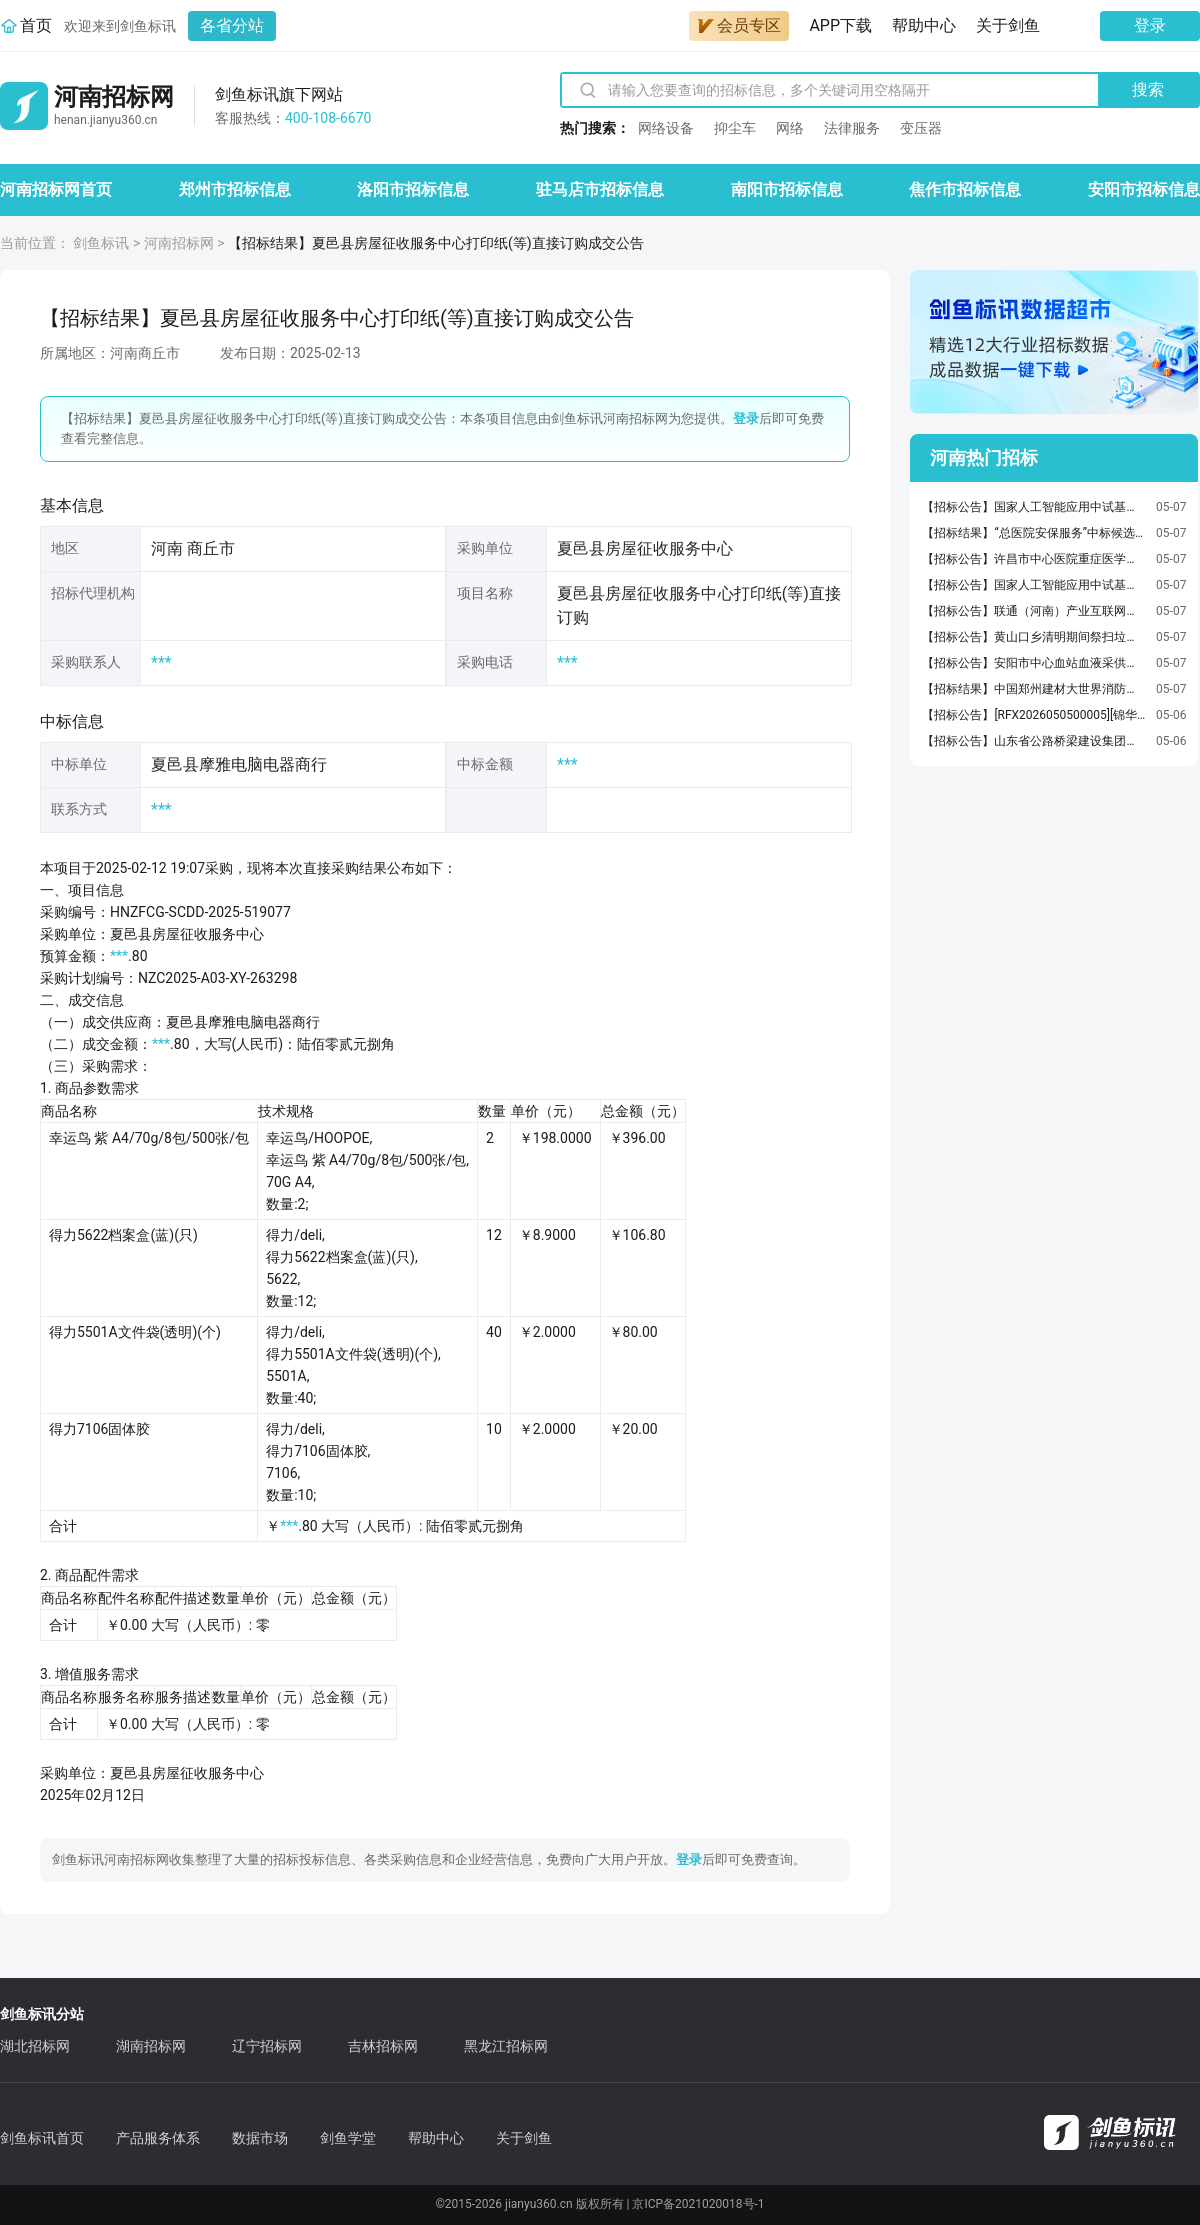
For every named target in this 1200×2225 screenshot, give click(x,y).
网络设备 (666, 128)
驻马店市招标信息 (600, 189)
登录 (1150, 25)
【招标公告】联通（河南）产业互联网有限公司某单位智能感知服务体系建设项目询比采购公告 (1034, 611)
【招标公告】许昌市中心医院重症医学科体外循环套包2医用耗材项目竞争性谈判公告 (1034, 559)
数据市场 (260, 2138)
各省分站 (232, 25)
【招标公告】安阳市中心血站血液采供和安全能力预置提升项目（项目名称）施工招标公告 (1034, 663)
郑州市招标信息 (235, 189)
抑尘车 (735, 128)
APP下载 (840, 25)
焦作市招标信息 (965, 189)
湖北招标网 (35, 2046)
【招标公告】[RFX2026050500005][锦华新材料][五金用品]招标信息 (1034, 715)
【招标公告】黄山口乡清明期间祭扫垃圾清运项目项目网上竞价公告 (1034, 637)
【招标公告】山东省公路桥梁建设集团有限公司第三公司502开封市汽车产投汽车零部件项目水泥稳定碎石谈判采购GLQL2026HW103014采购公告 (1034, 741)
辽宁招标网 (267, 2046)
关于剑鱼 (1008, 25)
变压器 (921, 128)
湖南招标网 (151, 2046)
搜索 (1148, 89)
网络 (790, 128)
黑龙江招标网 (506, 2046)
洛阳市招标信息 (413, 189)
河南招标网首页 (56, 189)
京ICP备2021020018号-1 (698, 2204)
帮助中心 (924, 25)
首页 (36, 25)
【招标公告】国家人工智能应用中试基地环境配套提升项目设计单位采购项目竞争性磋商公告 (1034, 585)
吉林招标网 (383, 2046)
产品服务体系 (158, 2138)
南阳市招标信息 (787, 189)
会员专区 (739, 25)
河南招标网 (179, 243)
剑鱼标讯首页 (42, 2138)
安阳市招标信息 (1144, 189)
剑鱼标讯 (101, 243)
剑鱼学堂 (348, 2138)
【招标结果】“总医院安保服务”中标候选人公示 (1034, 533)
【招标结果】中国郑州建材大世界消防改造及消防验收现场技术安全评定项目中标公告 (1034, 689)
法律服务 (852, 128)
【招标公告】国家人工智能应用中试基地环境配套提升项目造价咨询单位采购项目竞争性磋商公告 (1034, 507)
